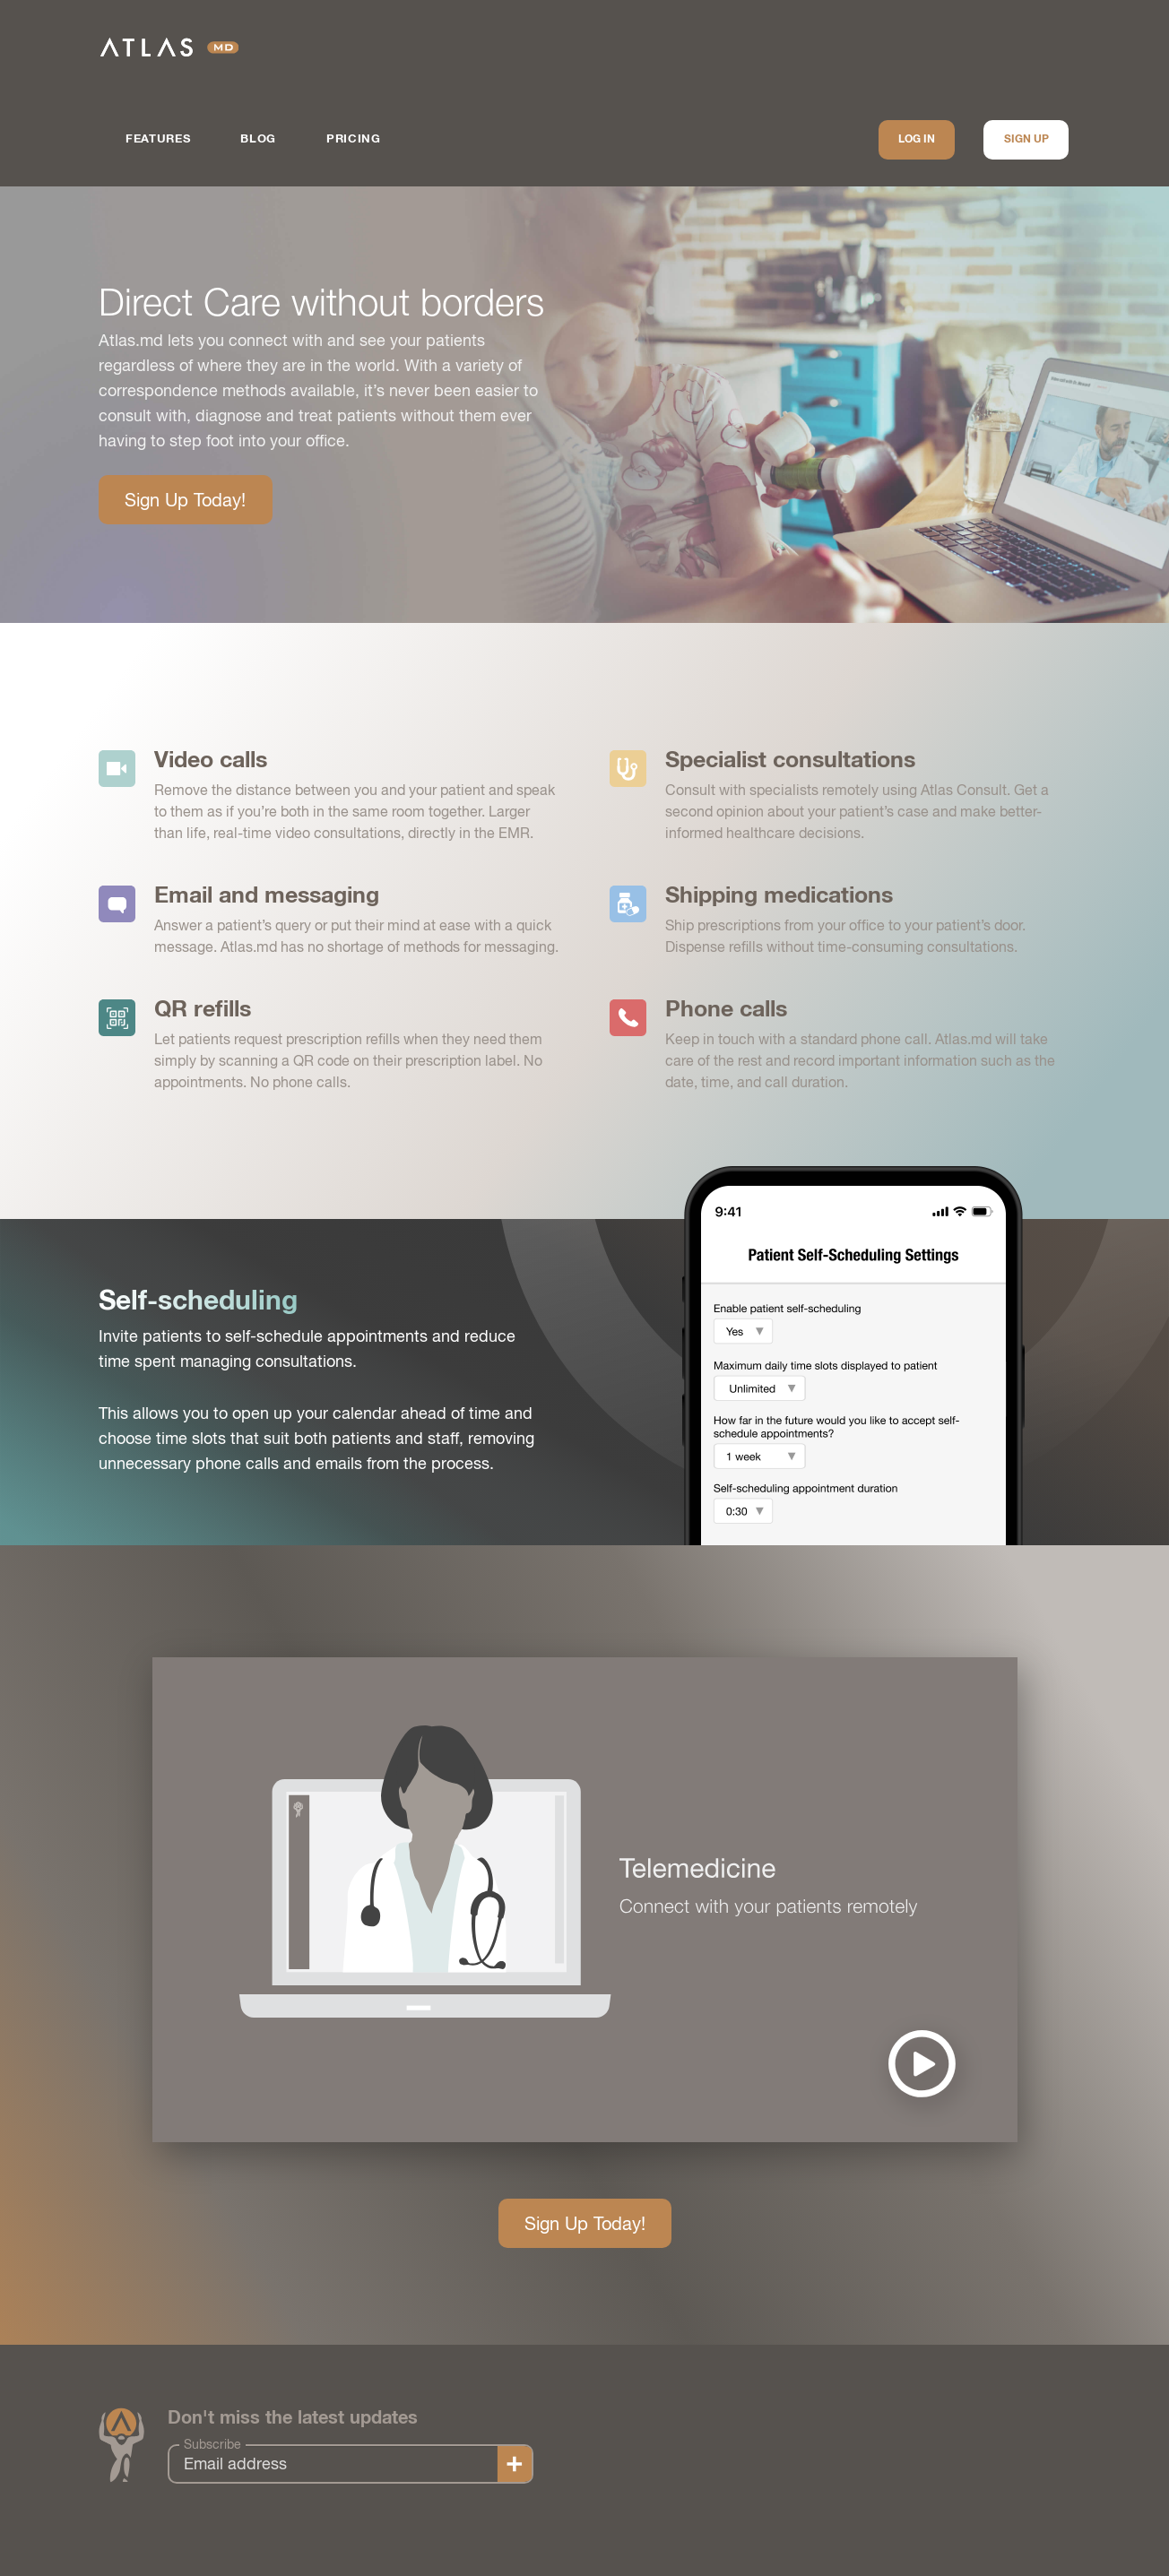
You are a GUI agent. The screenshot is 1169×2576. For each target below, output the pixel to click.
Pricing (353, 139)
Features (158, 139)
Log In (916, 139)
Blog (258, 139)
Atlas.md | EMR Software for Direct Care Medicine (169, 47)
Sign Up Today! (185, 499)
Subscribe (212, 2444)
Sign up (1026, 139)
